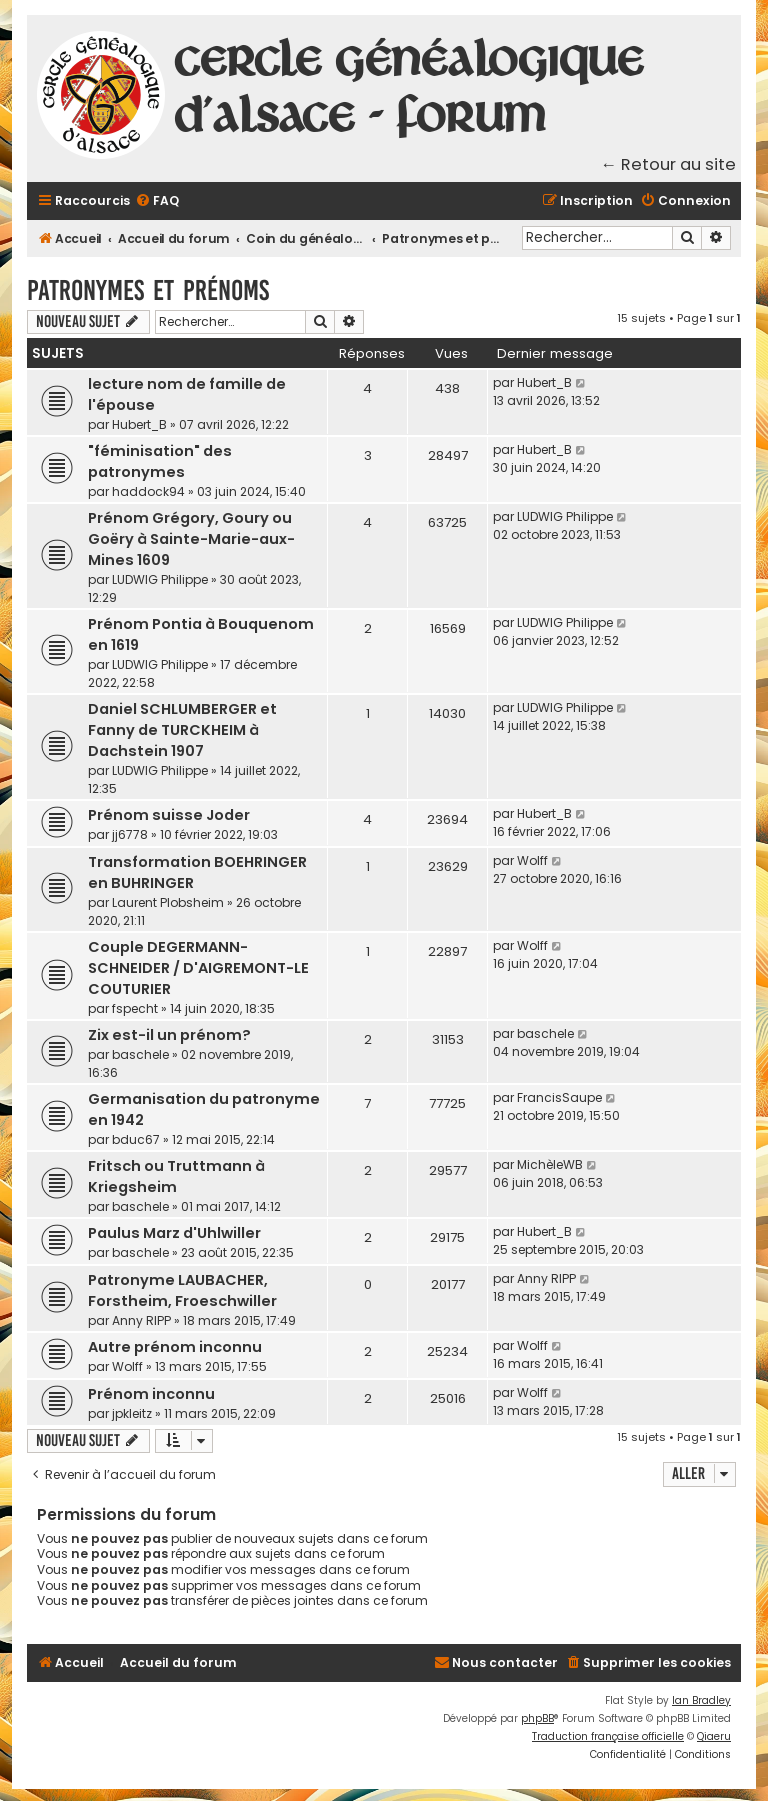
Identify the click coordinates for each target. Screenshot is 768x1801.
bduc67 (136, 1139)
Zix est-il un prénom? (169, 1035)
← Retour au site (669, 164)
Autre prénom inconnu (175, 1347)
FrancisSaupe (559, 1097)
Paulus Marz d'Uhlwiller (174, 1233)
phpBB (537, 1718)
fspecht (135, 1008)
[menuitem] (157, 201)
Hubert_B (139, 424)
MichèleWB (550, 1164)
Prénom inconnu (151, 1394)
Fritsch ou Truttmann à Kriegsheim (176, 1176)
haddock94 (148, 491)
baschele (140, 1054)
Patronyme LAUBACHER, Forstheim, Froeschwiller (182, 1290)
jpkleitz (132, 1413)
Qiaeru (714, 1736)
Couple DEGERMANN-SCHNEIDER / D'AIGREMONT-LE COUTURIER (198, 968)
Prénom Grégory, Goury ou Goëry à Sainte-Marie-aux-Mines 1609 (191, 539)
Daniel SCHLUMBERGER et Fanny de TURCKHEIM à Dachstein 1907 (182, 730)
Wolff (532, 860)
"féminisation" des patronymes (160, 461)
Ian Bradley (701, 1700)
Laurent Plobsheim (168, 902)
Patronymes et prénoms (148, 290)
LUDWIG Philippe (160, 579)
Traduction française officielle (608, 1736)
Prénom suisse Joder (169, 815)
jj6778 (130, 834)
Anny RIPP (141, 1320)
